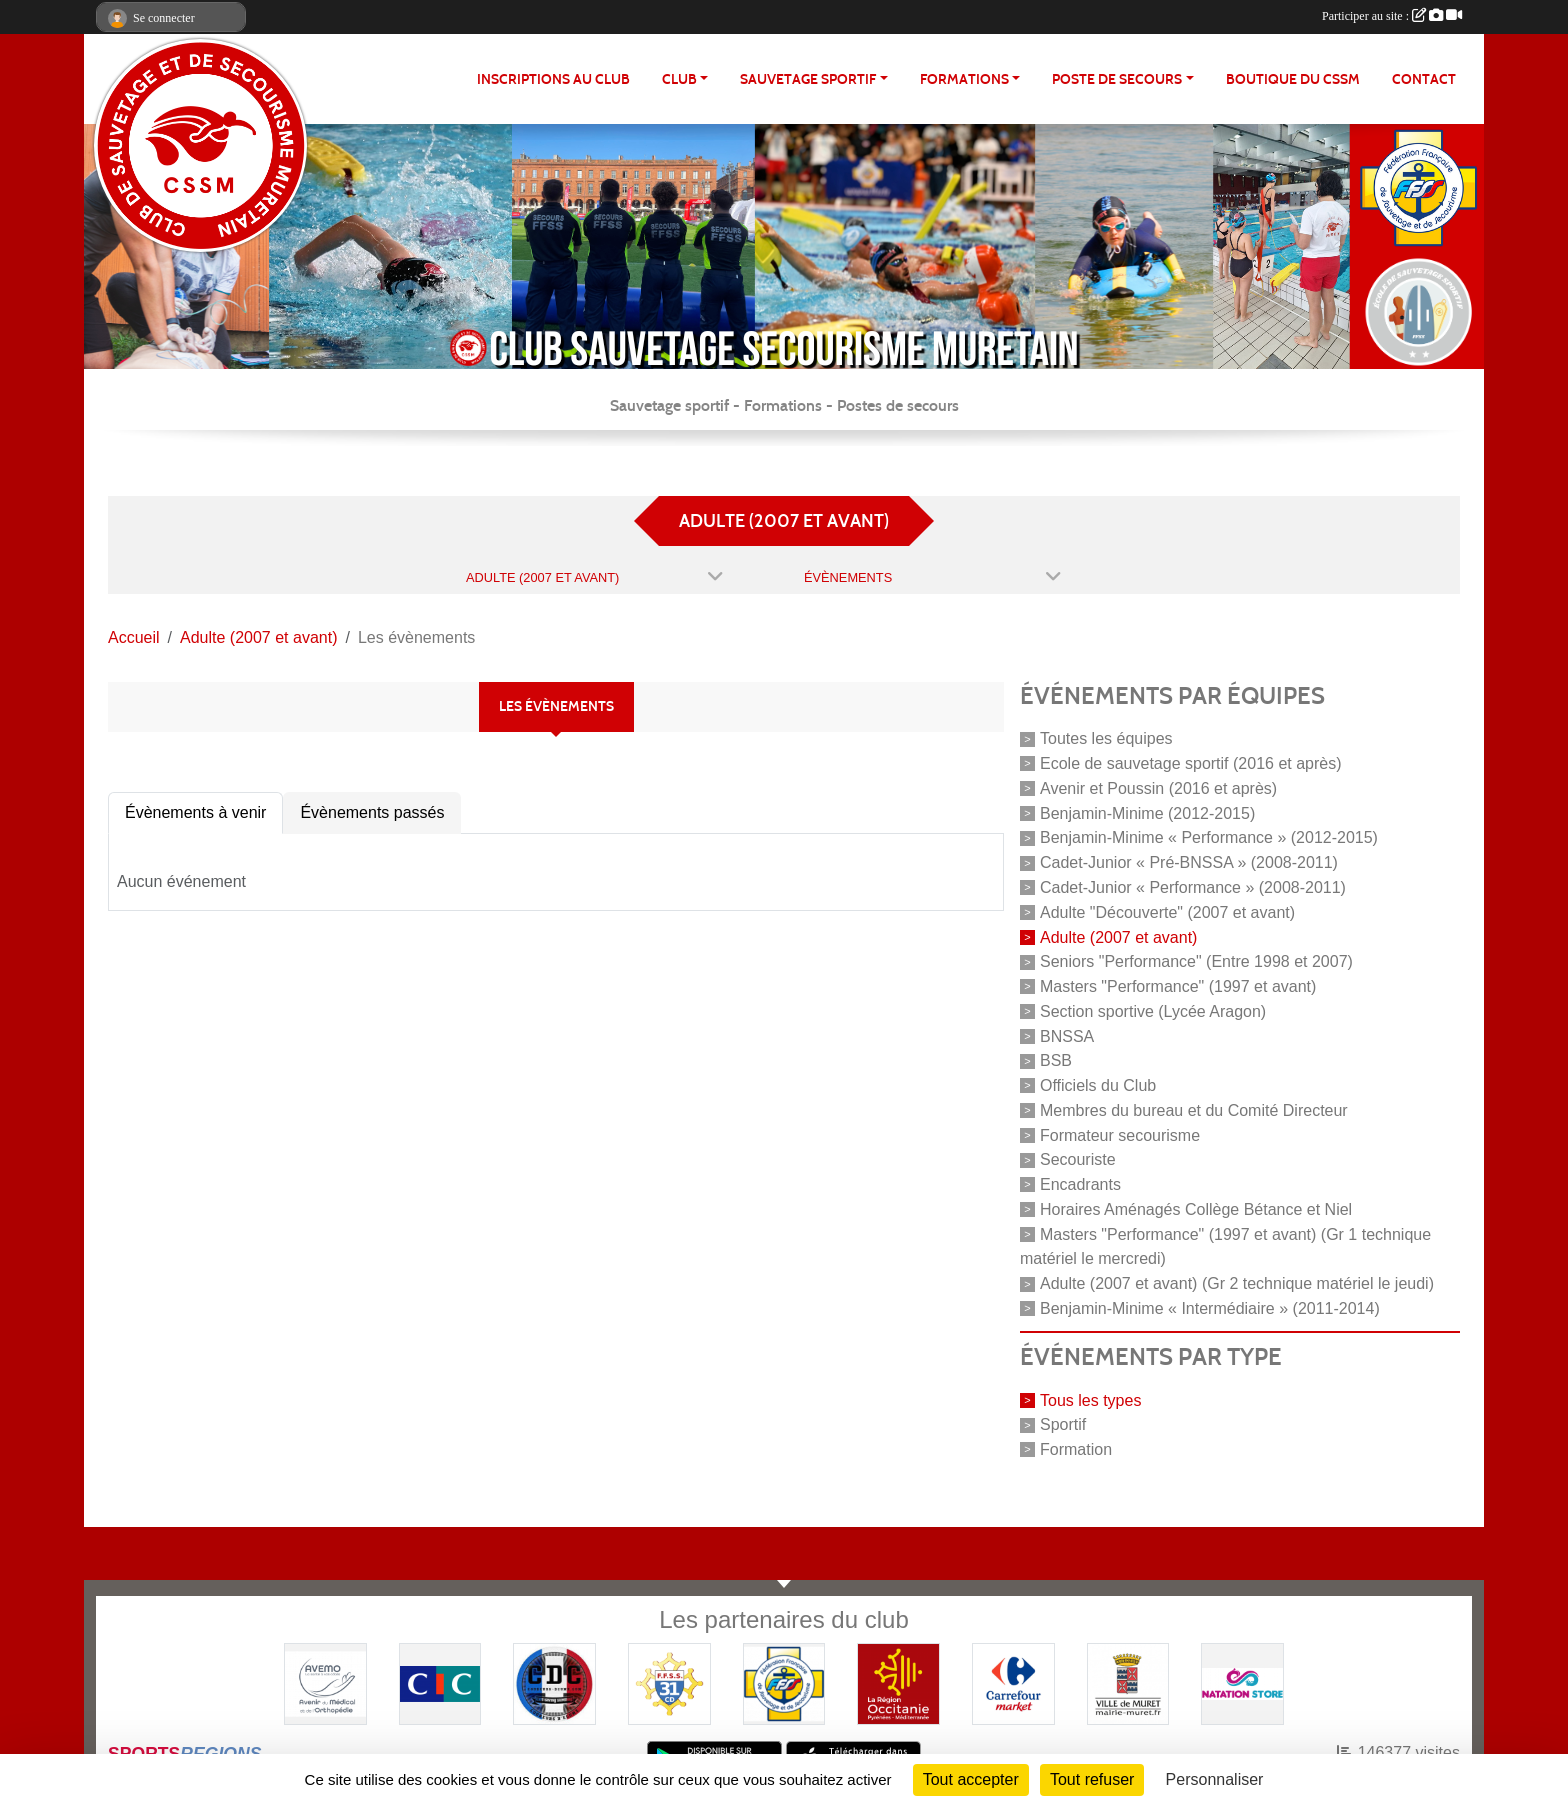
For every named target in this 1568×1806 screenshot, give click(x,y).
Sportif (1063, 1424)
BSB (1056, 1060)
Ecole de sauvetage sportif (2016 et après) (1191, 763)
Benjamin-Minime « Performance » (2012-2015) (1209, 837)
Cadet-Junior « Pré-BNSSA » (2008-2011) (1189, 862)
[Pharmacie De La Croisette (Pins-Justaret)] (325, 1682)
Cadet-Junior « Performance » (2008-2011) (1193, 887)
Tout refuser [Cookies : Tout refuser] (1092, 1779)
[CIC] (440, 1682)
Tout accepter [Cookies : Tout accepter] (971, 1779)
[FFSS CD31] (669, 1682)
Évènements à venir (195, 812)
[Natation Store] (1242, 1682)
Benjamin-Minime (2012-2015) (1147, 812)
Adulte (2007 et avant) (1118, 936)
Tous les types (1090, 1399)
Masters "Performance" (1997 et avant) (1178, 986)
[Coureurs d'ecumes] (554, 1682)
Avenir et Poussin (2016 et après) (1158, 788)
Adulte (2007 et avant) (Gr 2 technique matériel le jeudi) (1237, 1283)
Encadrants (1080, 1184)
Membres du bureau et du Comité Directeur (1194, 1110)
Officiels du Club (1098, 1085)
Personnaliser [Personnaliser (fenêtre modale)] (1215, 1779)
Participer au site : (1392, 16)
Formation (1076, 1449)
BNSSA (1067, 1035)
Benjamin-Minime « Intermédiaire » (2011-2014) (1210, 1308)
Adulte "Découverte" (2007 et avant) (1167, 912)
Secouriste (1078, 1159)
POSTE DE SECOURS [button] (1117, 79)
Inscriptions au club (553, 79)
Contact (1424, 79)
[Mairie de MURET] (1128, 1682)
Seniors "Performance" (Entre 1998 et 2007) (1196, 961)
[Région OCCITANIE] (898, 1682)
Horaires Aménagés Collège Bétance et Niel (1196, 1209)
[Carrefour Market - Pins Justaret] (1013, 1682)
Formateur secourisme (1120, 1134)
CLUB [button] (679, 79)
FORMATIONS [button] (964, 79)
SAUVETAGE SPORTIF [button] (808, 79)
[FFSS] (784, 1682)
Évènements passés (372, 812)
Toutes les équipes (1106, 738)
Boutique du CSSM (1293, 79)
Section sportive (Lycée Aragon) (1153, 1011)
